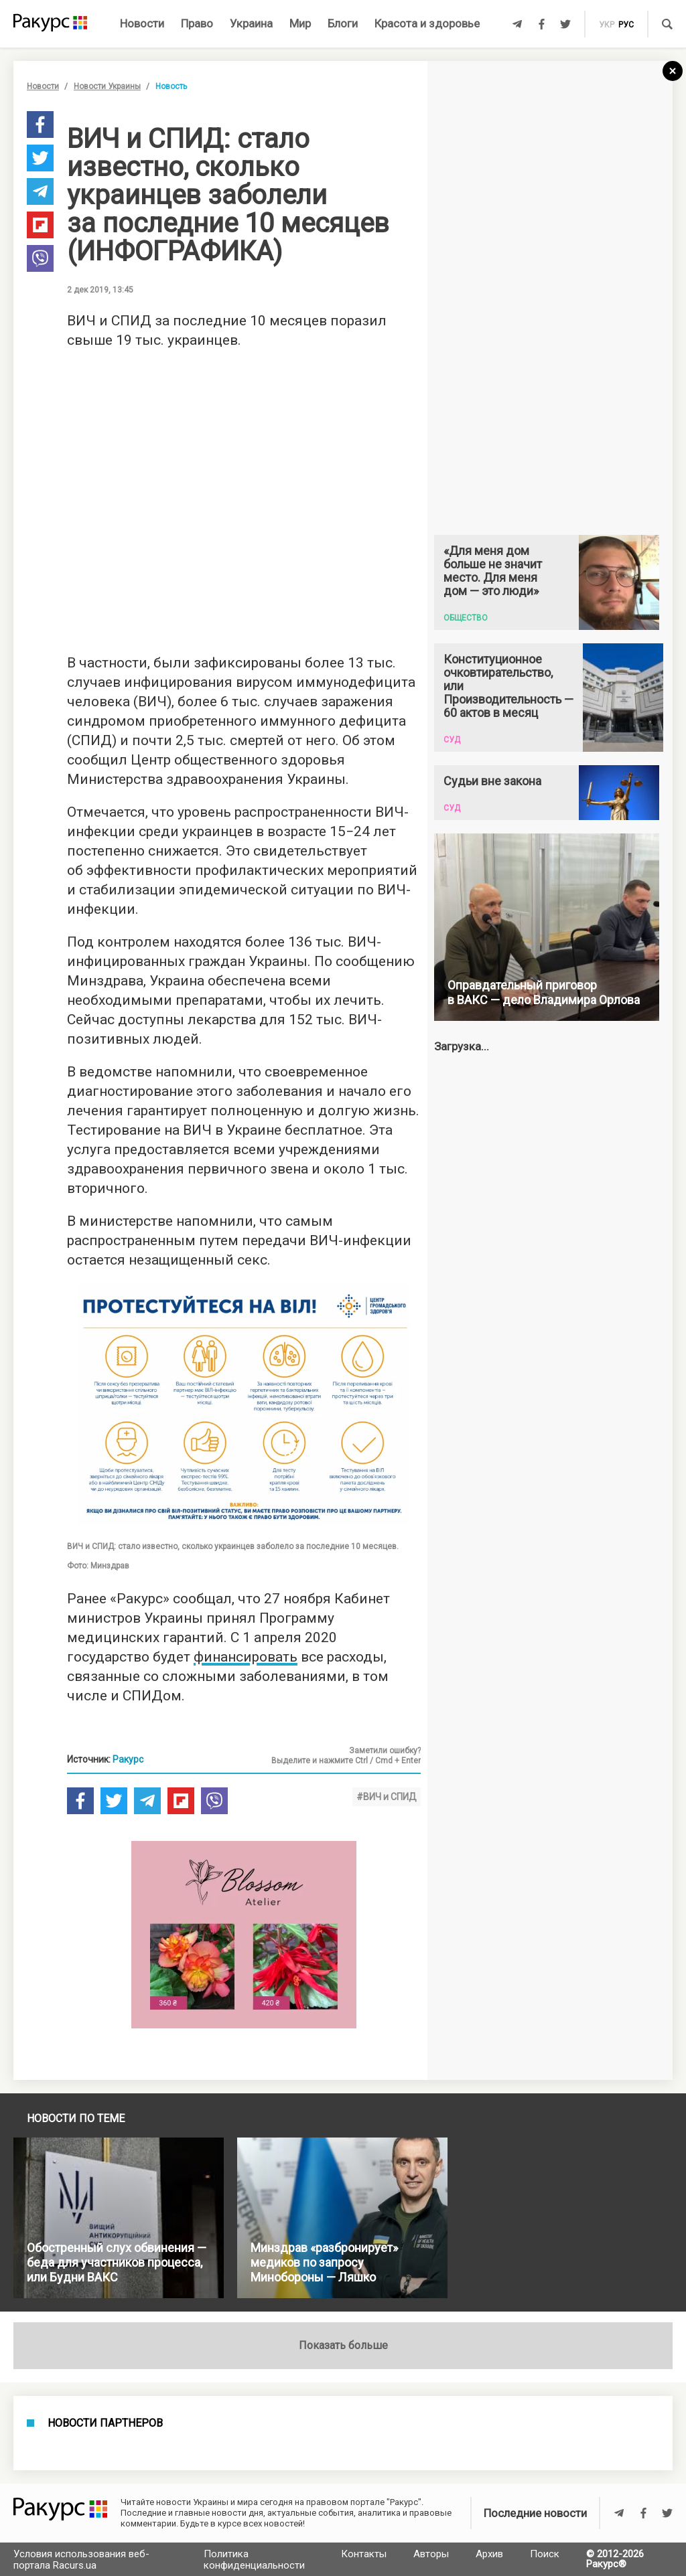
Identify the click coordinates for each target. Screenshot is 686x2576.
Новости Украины (107, 86)
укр (606, 24)
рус (626, 24)
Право (197, 23)
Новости (142, 23)
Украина (251, 23)
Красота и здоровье (427, 23)
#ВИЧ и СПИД (386, 1796)
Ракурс (128, 1759)
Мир (300, 23)
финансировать (245, 1657)
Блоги (343, 23)
